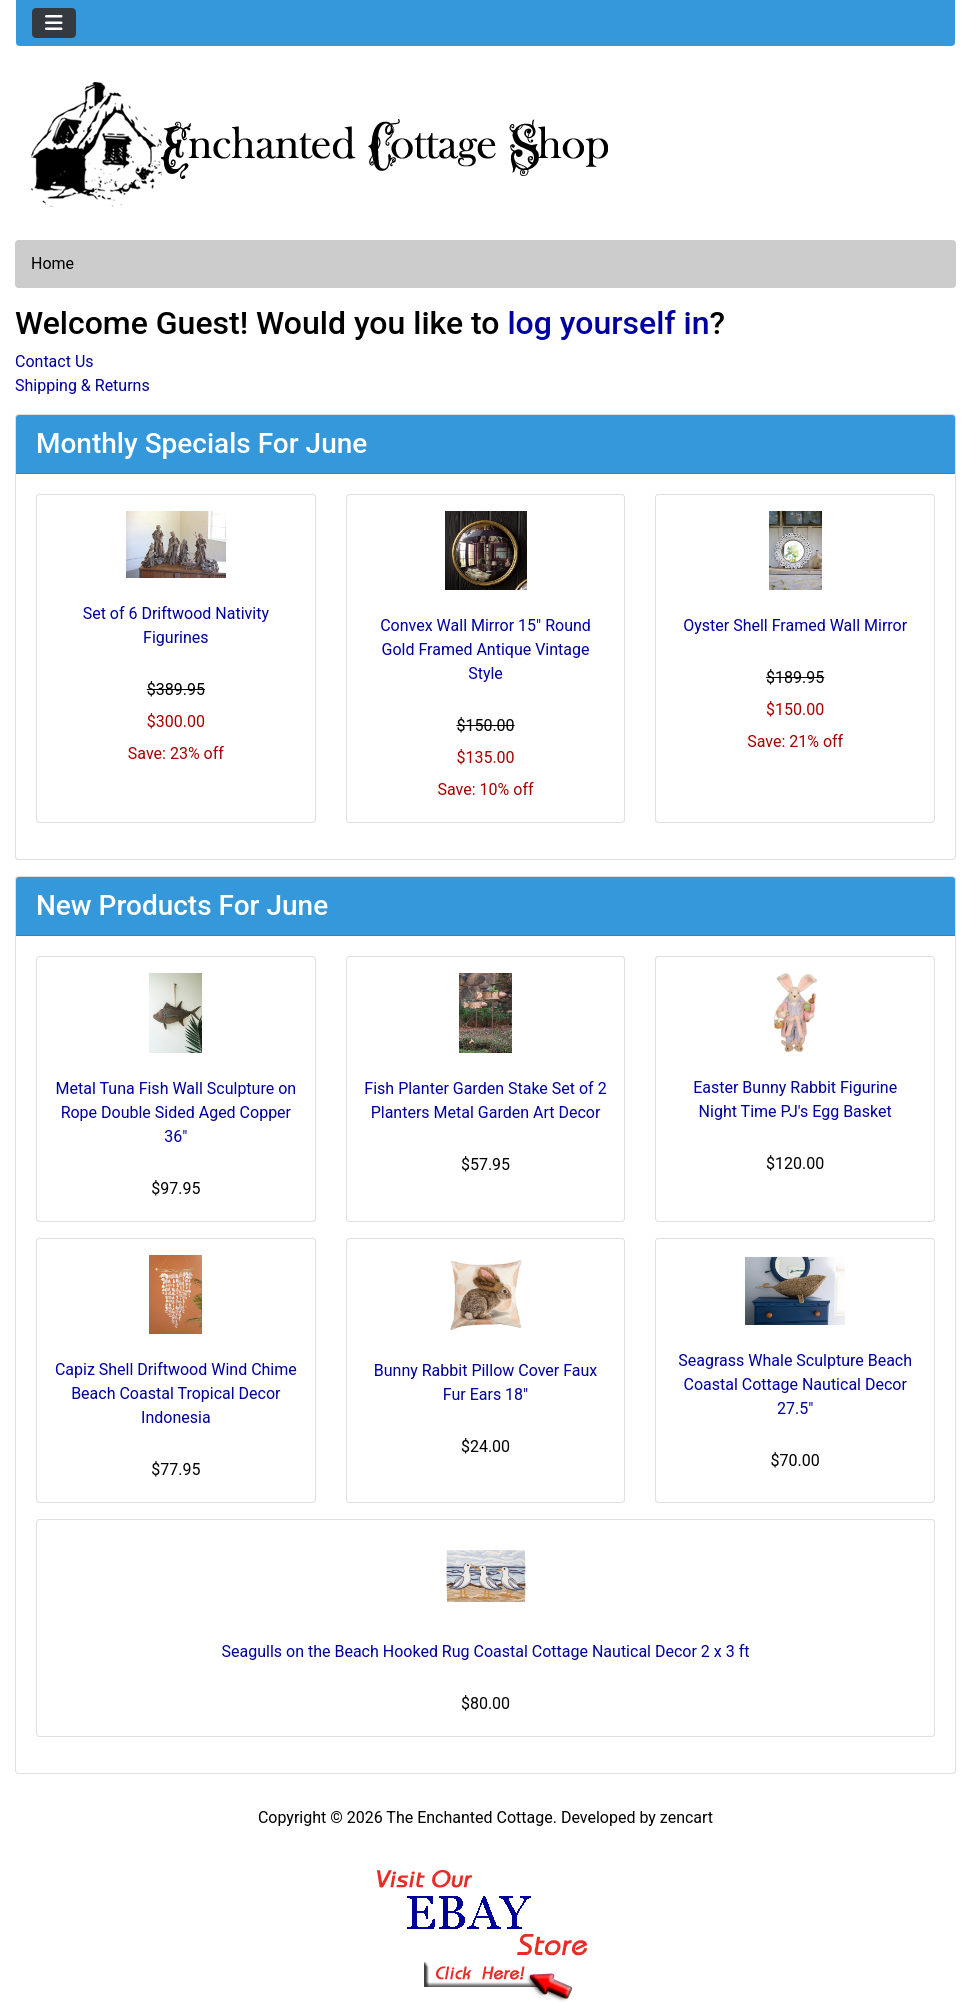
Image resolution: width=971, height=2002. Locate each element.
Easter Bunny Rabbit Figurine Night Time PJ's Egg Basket (795, 1099)
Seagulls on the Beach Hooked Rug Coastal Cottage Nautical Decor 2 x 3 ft (486, 1651)
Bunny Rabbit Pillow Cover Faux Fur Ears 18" (486, 1382)
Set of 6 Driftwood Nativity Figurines (176, 625)
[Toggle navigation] (54, 23)
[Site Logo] (485, 140)
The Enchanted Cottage (469, 1817)
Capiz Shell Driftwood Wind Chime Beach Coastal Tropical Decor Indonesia (176, 1393)
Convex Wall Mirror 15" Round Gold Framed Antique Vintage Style (485, 649)
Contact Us (54, 361)
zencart (686, 1817)
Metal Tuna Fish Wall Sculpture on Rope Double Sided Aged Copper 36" (176, 1112)
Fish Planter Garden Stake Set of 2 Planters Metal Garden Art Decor (485, 1100)
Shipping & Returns (82, 385)
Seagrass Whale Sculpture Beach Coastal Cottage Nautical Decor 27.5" (795, 1384)
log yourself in (608, 323)
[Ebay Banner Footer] (485, 1914)
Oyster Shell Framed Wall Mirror (795, 625)
